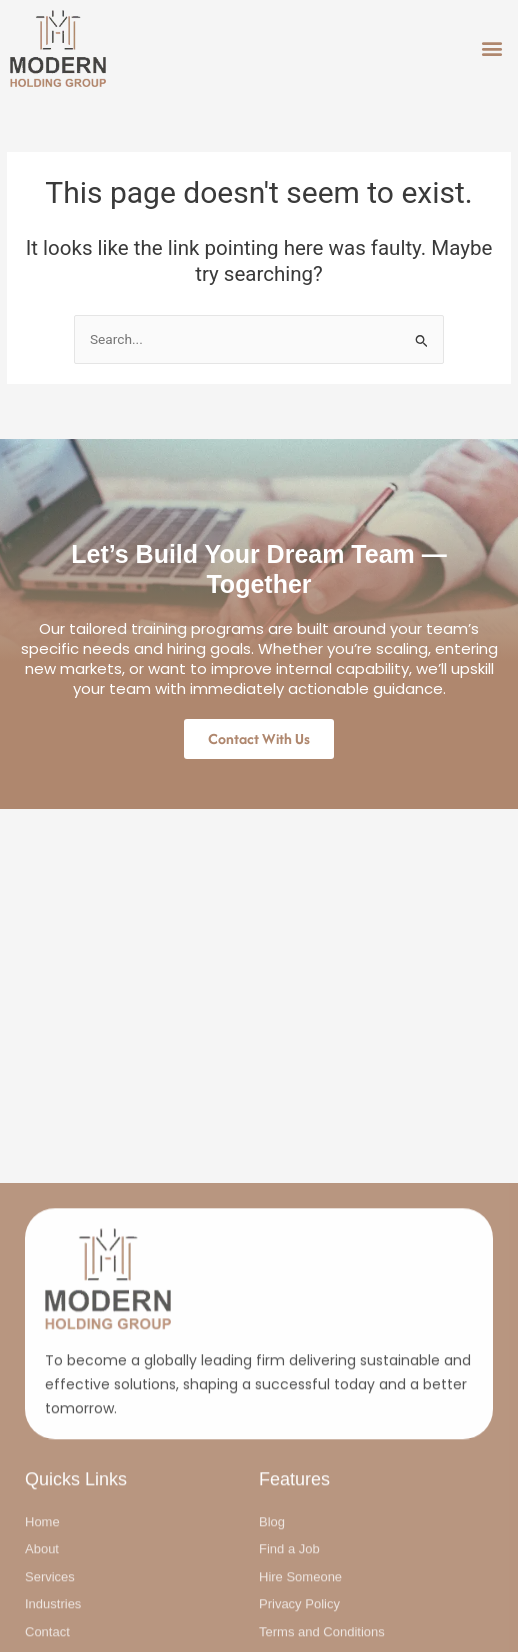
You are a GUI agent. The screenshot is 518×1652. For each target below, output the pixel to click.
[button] (491, 48)
